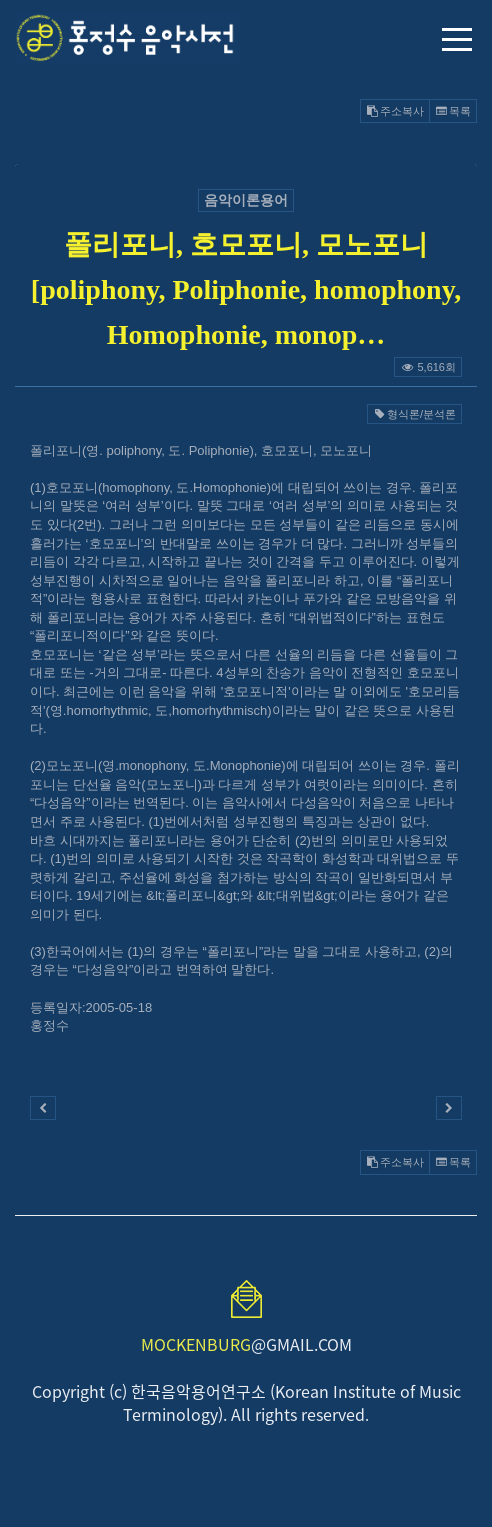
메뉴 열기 (457, 39)
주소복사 (395, 111)
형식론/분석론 (414, 414)
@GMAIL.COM (246, 1344)
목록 (453, 111)
